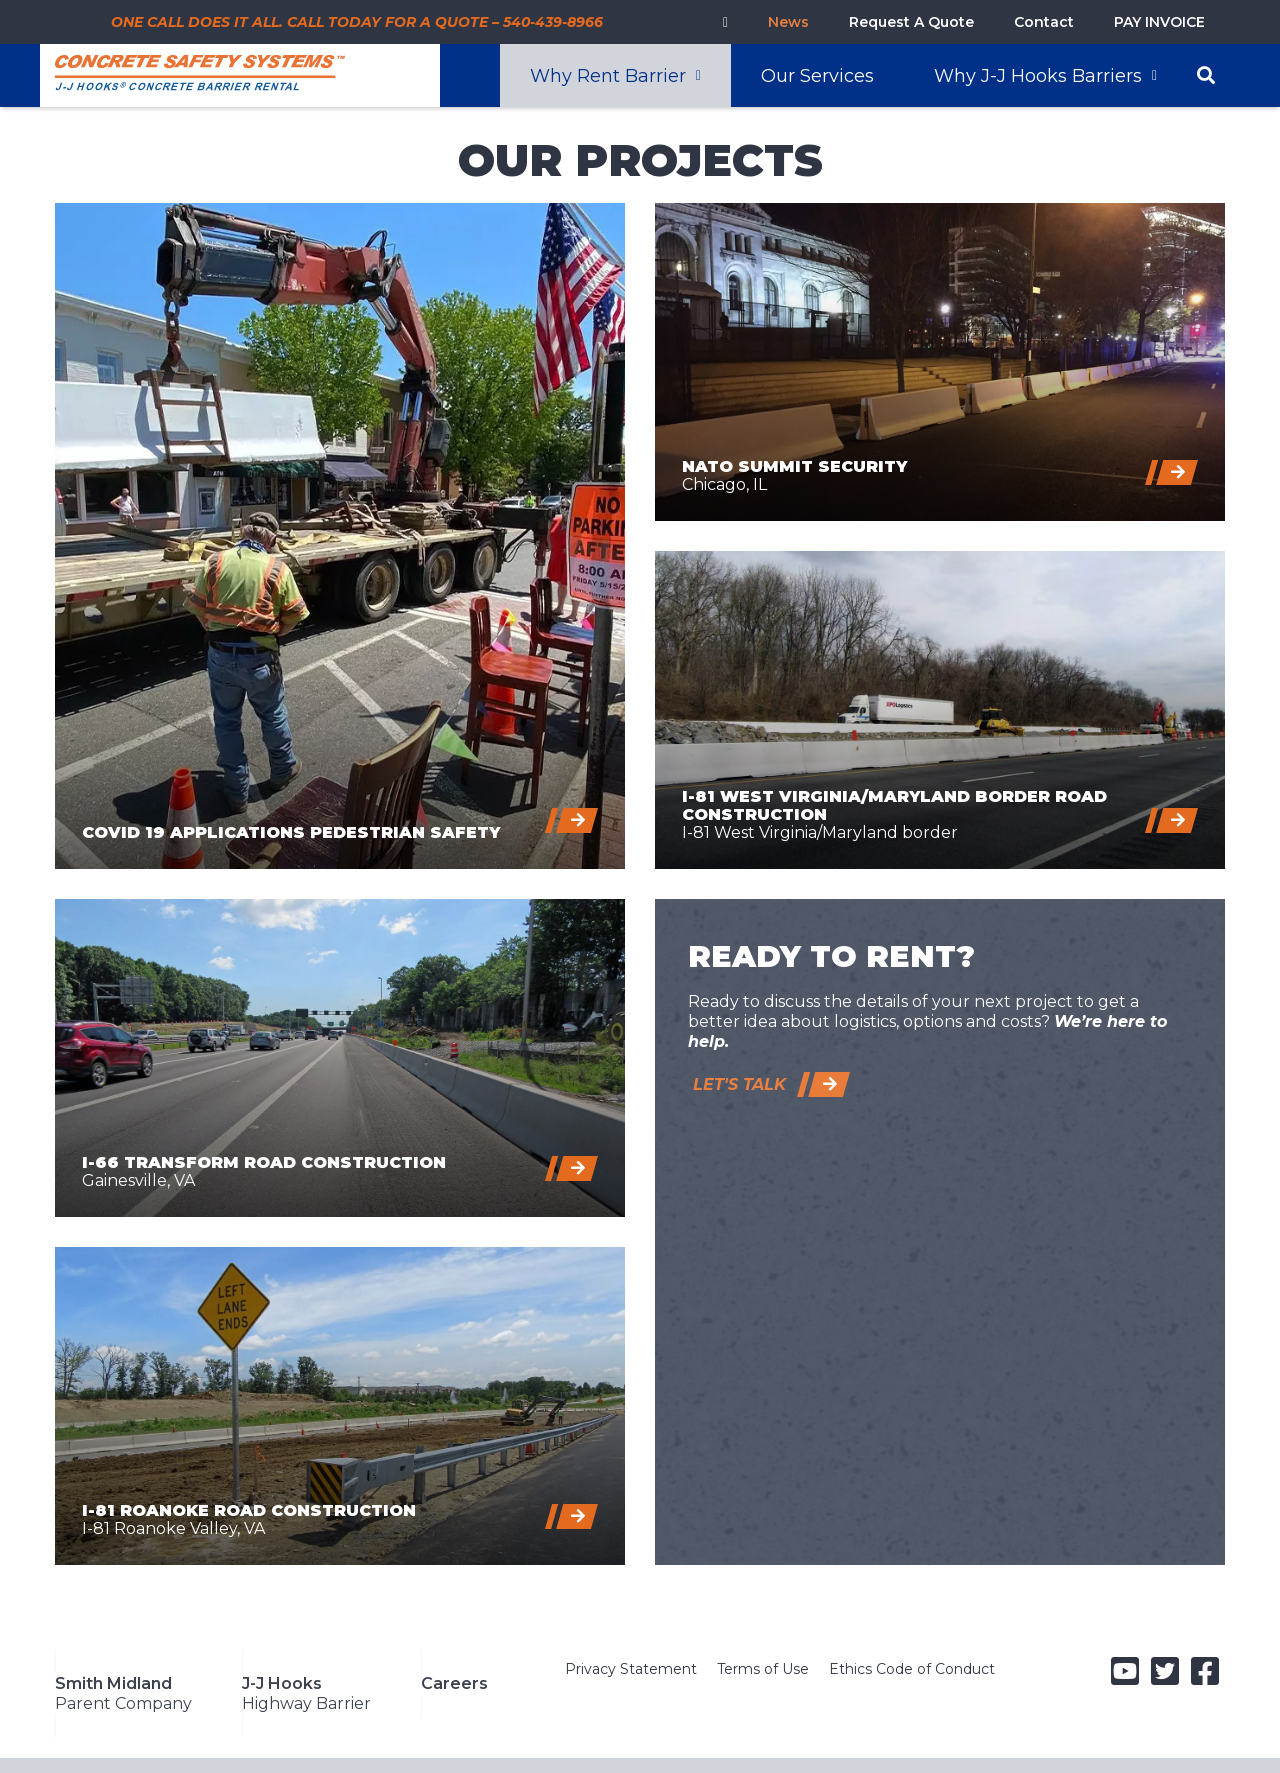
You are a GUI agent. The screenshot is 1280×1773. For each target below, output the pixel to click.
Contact (1044, 22)
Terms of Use (763, 1669)
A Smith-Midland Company (278, 1744)
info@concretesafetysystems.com (1048, 1744)
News (788, 22)
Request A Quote (911, 22)
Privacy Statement (631, 1669)
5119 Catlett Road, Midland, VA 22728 (706, 1744)
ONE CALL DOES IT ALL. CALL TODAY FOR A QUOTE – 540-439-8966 (357, 22)
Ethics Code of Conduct (912, 1669)
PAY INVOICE (1159, 22)
